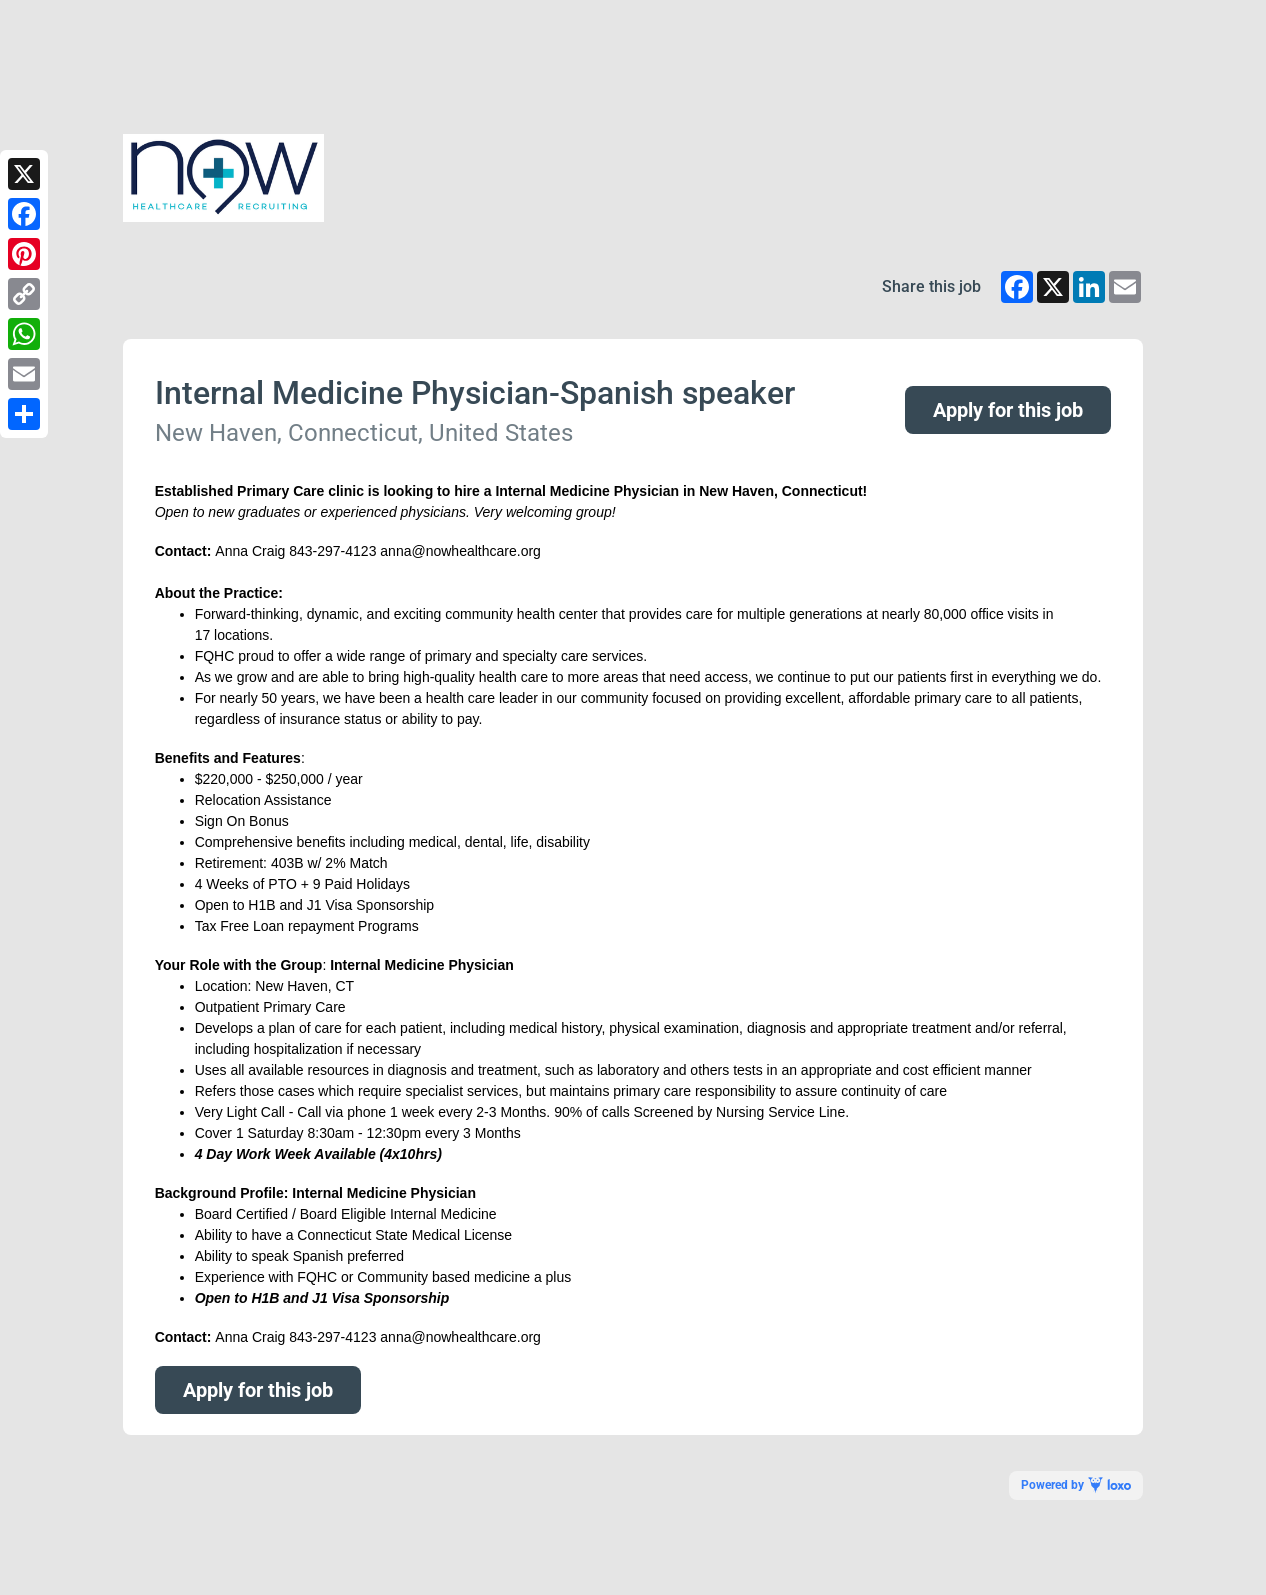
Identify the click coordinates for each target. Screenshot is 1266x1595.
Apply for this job (1008, 410)
